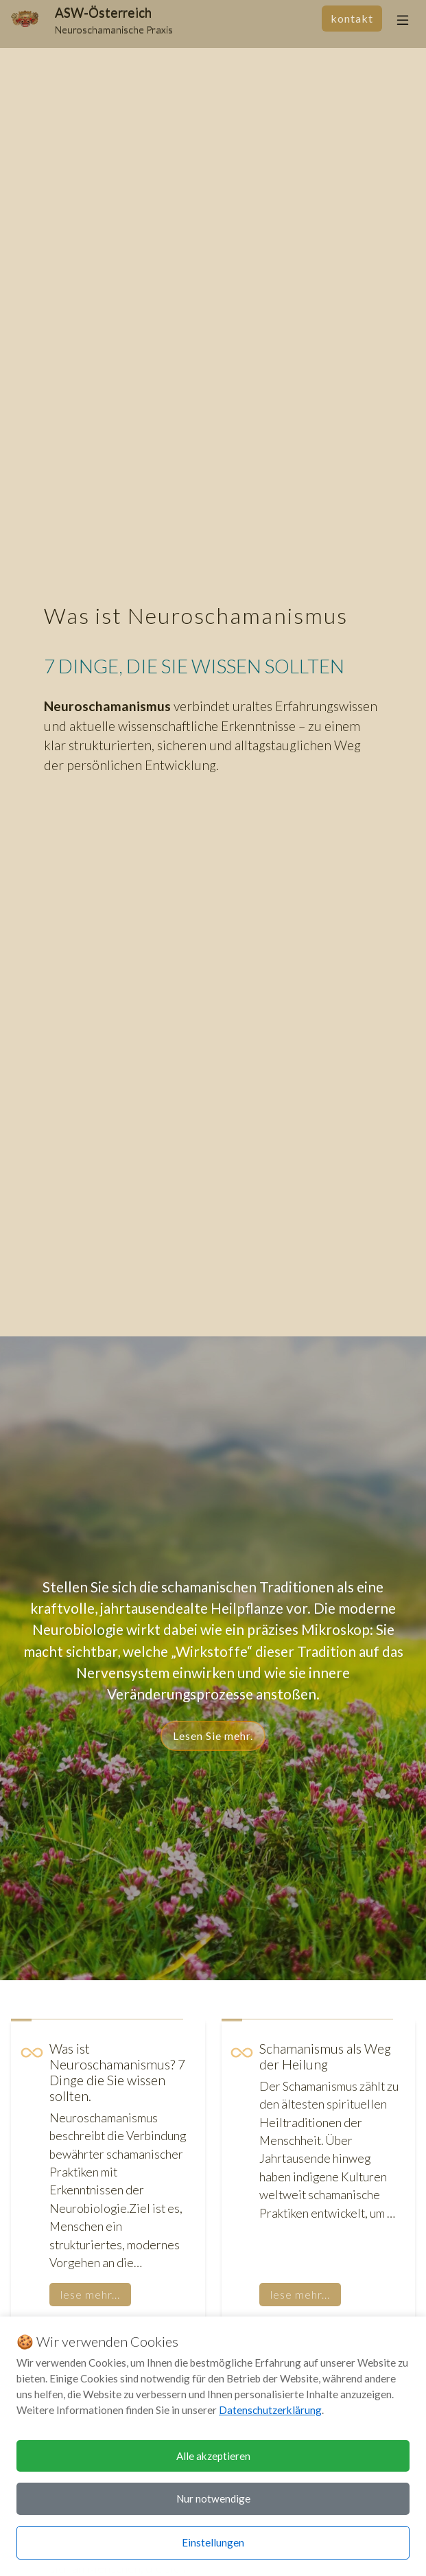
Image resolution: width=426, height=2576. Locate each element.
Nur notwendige (213, 2498)
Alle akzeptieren (213, 2456)
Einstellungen (213, 2542)
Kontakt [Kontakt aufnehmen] (352, 18)
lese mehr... (90, 2294)
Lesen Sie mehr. (213, 1735)
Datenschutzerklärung (270, 2410)
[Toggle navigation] (402, 20)
